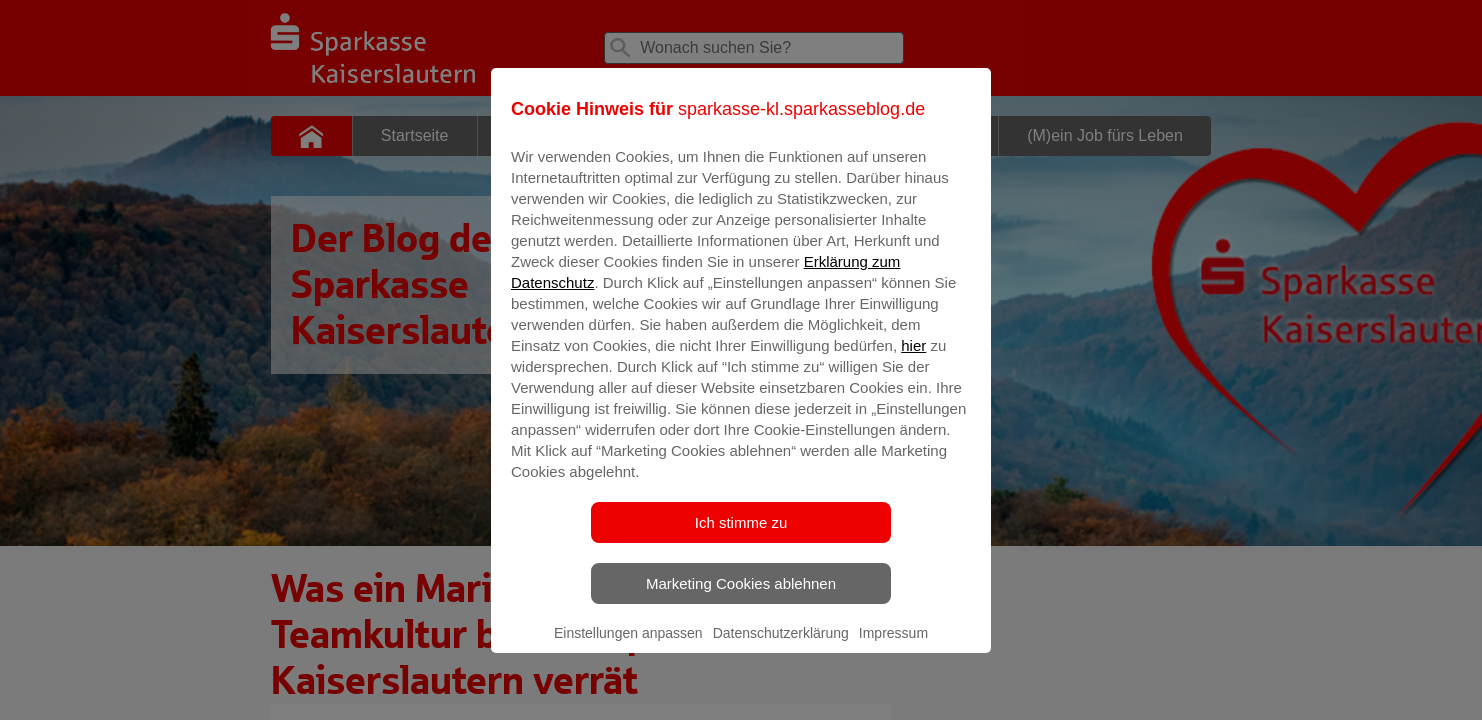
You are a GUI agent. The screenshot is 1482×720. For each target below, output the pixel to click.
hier (913, 359)
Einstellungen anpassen (628, 647)
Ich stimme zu (741, 536)
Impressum (893, 647)
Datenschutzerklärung (781, 647)
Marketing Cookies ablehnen (741, 597)
